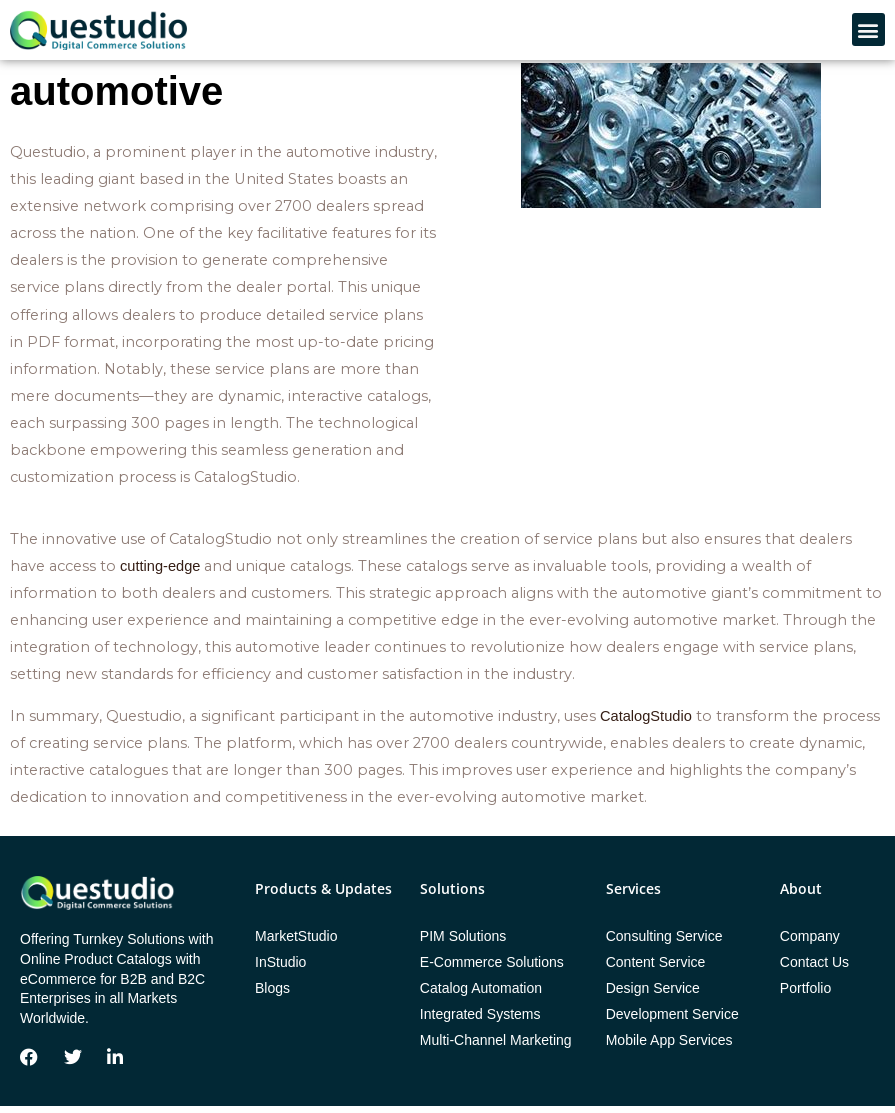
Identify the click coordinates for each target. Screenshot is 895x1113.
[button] (868, 29)
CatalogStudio (646, 723)
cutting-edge (160, 573)
